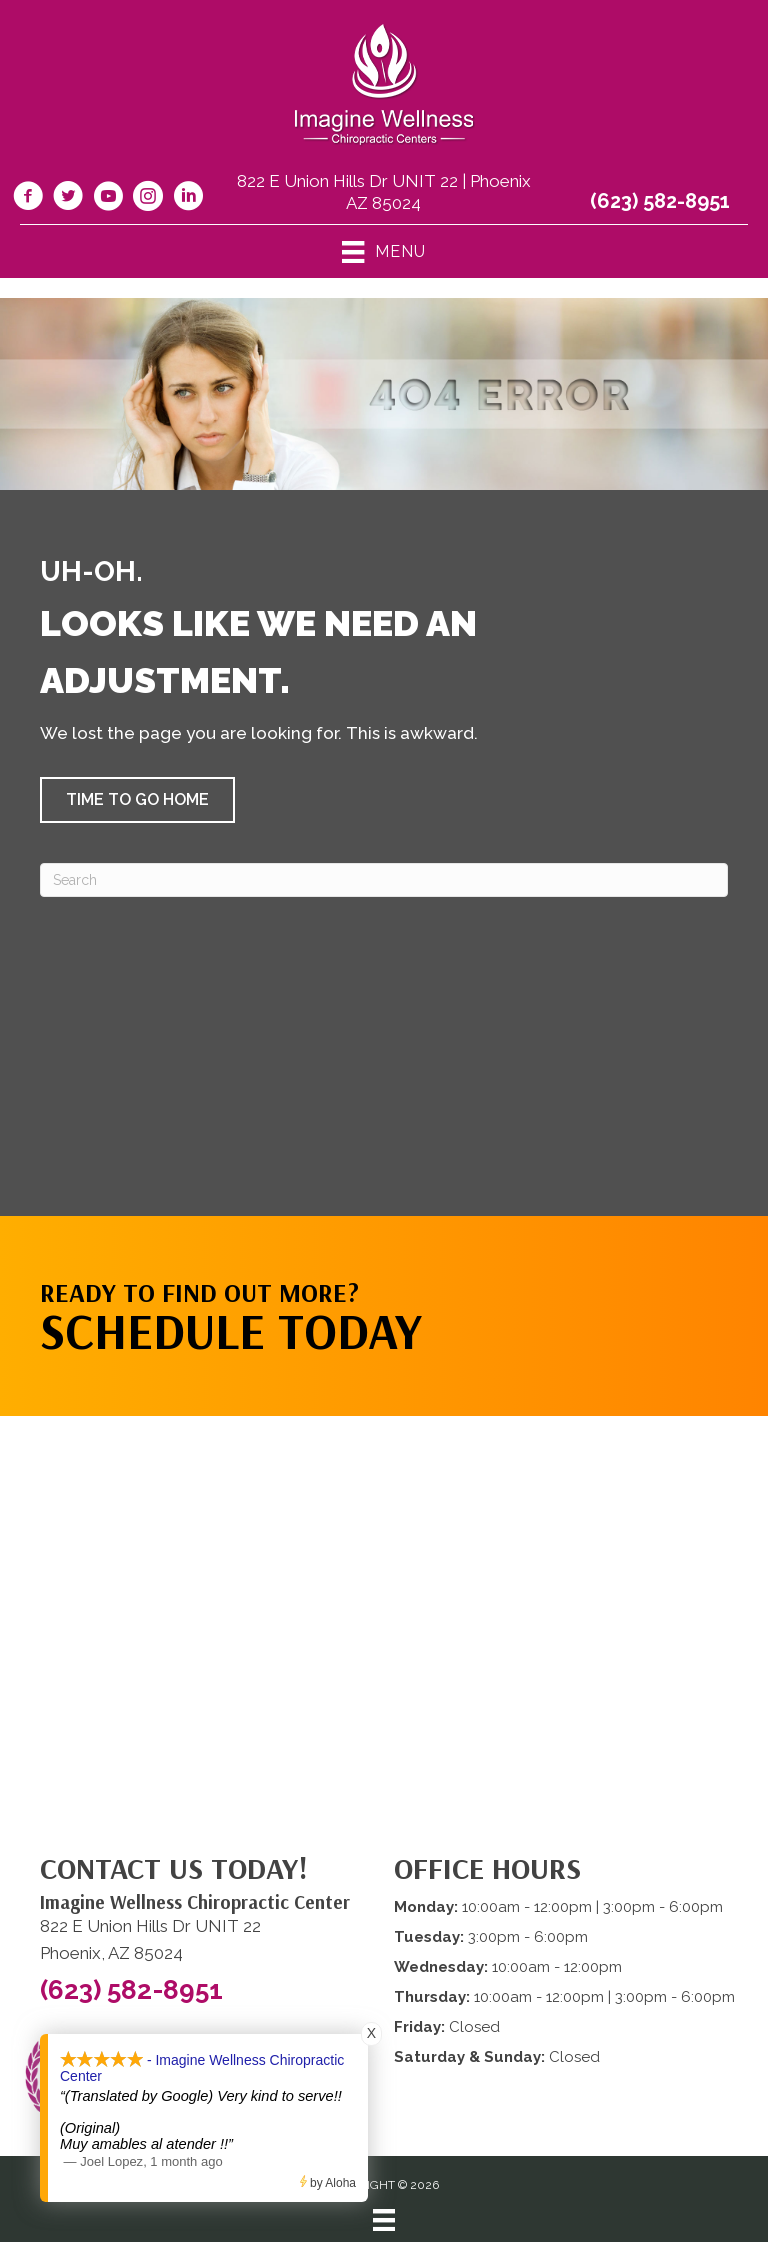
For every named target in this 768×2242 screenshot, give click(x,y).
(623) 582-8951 (660, 201)
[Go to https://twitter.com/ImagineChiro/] (68, 199)
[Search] (384, 880)
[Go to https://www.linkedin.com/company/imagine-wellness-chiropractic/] (188, 199)
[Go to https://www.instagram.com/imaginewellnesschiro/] (148, 199)
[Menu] (384, 2220)
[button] (137, 800)
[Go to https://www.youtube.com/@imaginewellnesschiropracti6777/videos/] (108, 199)
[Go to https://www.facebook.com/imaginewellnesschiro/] (28, 199)
